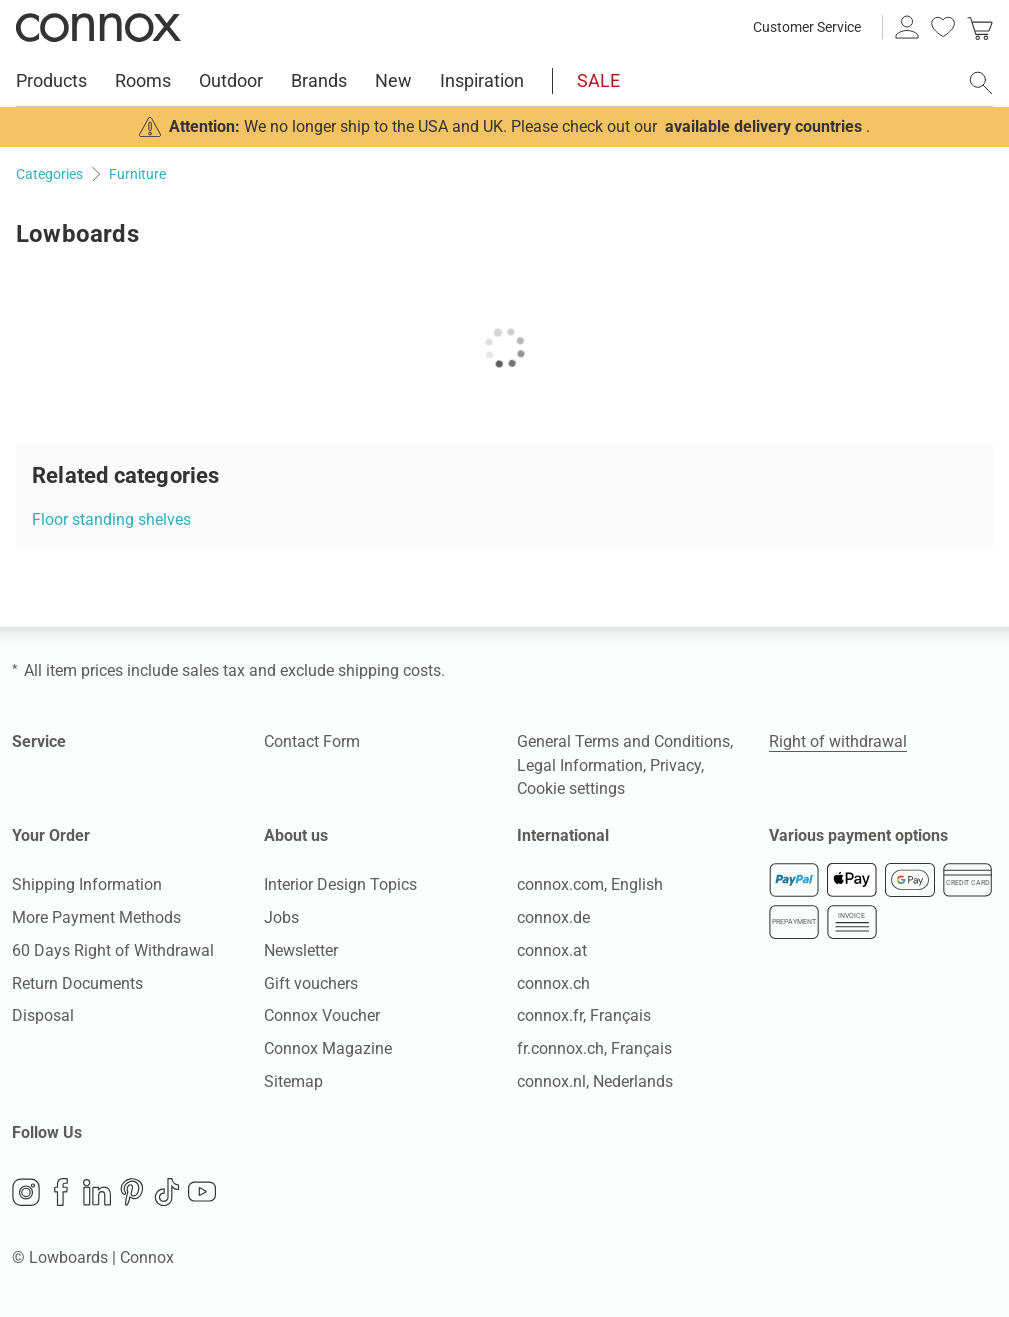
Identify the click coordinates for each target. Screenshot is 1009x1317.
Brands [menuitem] (319, 80)
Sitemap (293, 1081)
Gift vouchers (311, 983)
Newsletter (301, 950)
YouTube (202, 1192)
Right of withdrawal (838, 741)
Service (39, 741)
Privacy (675, 765)
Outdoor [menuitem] (231, 80)
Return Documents (77, 983)
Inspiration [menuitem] (482, 80)
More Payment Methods (96, 917)
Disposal (43, 1015)
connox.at (552, 950)
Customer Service (807, 27)
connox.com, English (590, 884)
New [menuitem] (393, 80)
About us (296, 835)
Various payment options (858, 835)
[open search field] (981, 83)
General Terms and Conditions (623, 741)
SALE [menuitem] (598, 80)
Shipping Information (87, 884)
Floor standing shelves (111, 519)
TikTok (167, 1192)
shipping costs (389, 670)
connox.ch (553, 983)
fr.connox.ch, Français (594, 1048)
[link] (980, 27)
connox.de (553, 917)
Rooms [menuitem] (143, 80)
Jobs (281, 917)
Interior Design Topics (340, 884)
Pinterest (132, 1192)
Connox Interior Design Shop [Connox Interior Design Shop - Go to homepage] (98, 27)
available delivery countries (763, 126)
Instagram (26, 1192)
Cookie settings (571, 788)
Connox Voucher (322, 1015)
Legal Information (580, 765)
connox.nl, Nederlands (595, 1081)
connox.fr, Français (584, 1015)
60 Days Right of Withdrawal (113, 950)
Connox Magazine (328, 1048)
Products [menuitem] (51, 80)
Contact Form (312, 741)
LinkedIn (97, 1192)
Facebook (61, 1192)
